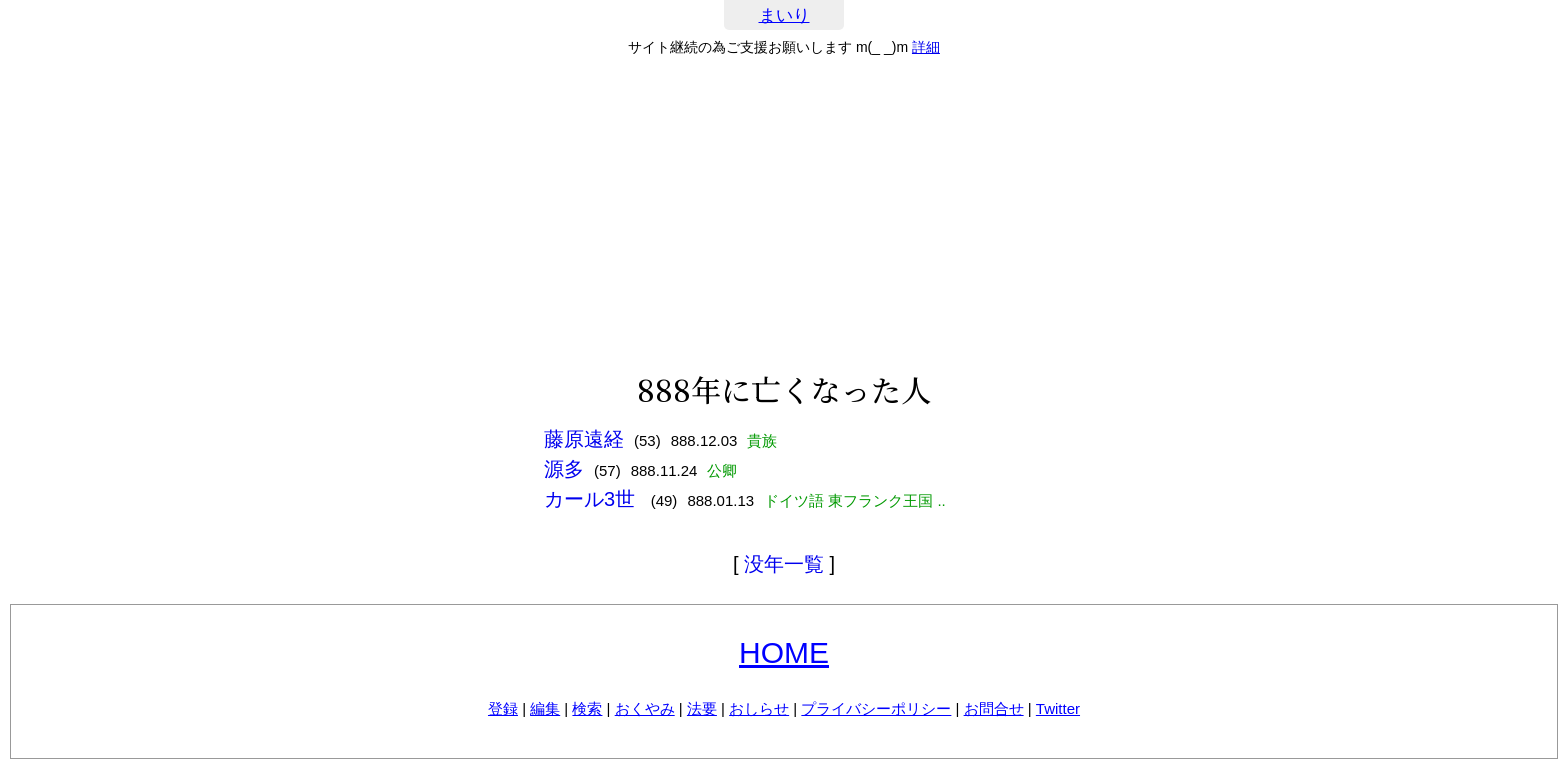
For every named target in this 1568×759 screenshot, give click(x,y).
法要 (702, 708)
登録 (503, 708)
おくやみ (645, 708)
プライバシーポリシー (876, 708)
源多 (564, 469)
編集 (545, 708)
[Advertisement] (784, 214)
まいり (784, 15)
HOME (784, 652)
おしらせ (759, 708)
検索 (587, 708)
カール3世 (592, 499)
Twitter (1058, 708)
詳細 (926, 47)
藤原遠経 (584, 439)
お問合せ (994, 708)
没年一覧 (784, 564)
